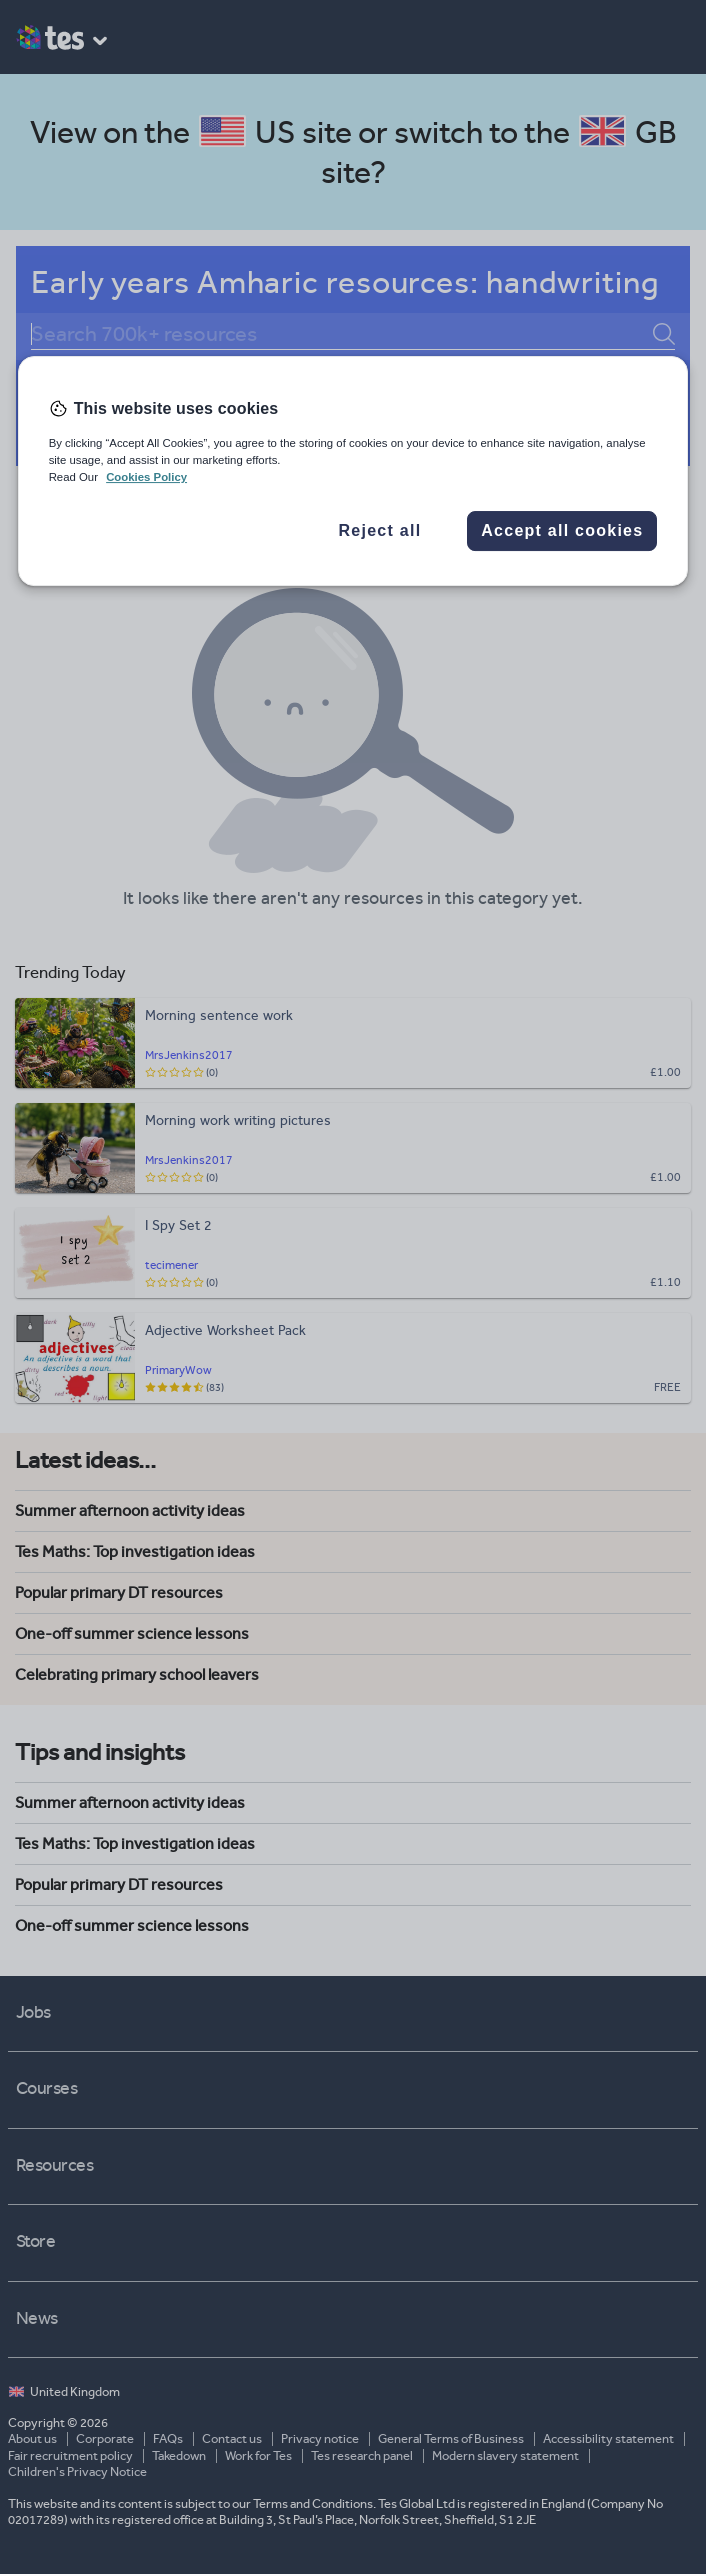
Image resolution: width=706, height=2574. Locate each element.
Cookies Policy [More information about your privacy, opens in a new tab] (146, 477)
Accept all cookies (562, 530)
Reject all (380, 530)
